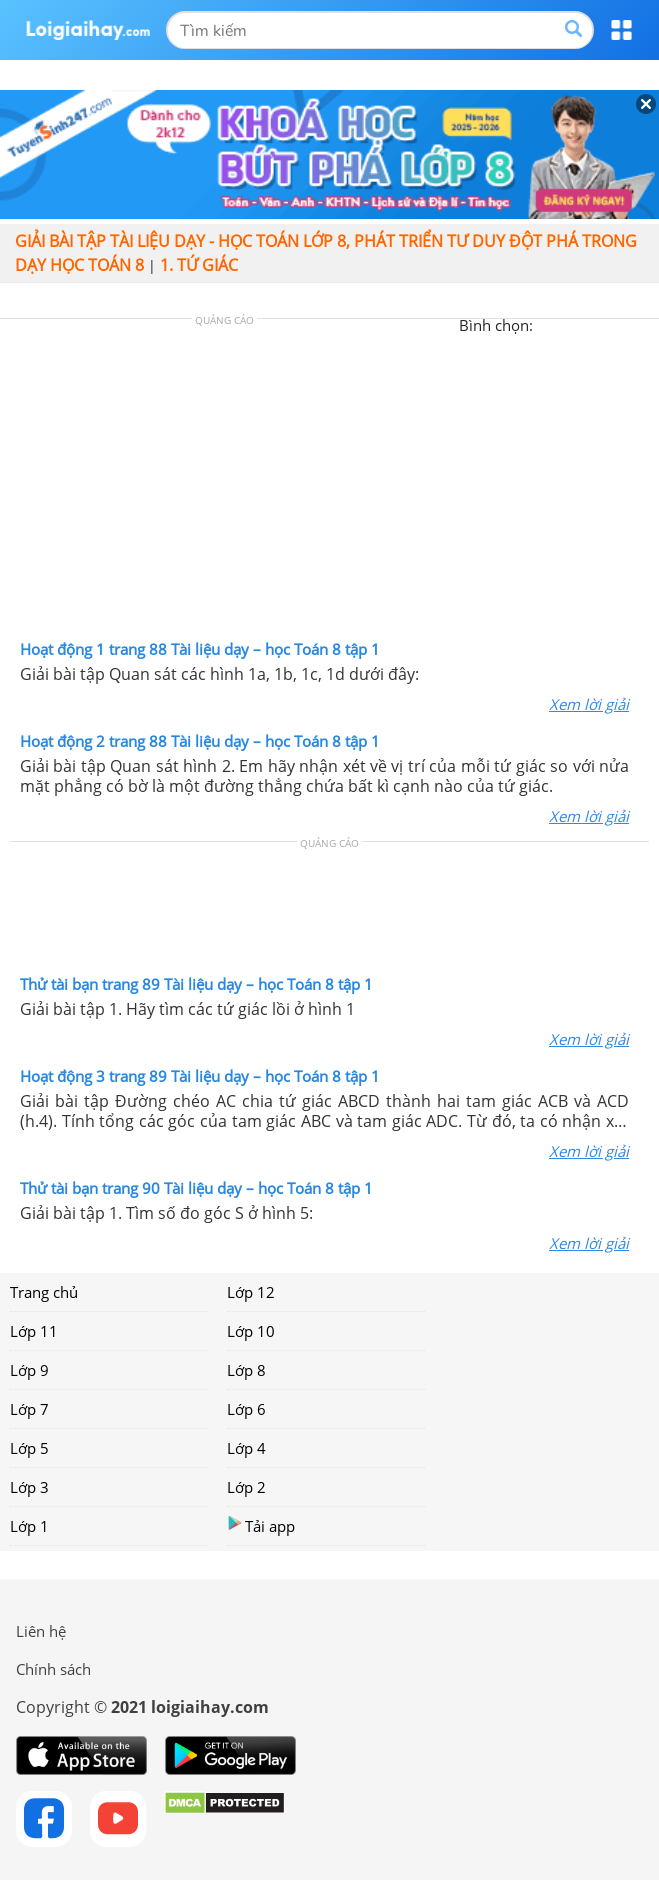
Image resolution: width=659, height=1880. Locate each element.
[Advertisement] (330, 484)
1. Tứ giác (199, 265)
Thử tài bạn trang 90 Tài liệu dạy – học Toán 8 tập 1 (196, 1188)
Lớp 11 (34, 1331)
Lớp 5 (29, 1448)
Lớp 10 (251, 1331)
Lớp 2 (246, 1487)
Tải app (261, 1525)
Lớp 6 (246, 1409)
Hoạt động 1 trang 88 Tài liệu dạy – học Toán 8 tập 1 (200, 649)
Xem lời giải (589, 704)
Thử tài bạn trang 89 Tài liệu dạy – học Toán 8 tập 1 (196, 984)
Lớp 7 (29, 1409)
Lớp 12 (251, 1292)
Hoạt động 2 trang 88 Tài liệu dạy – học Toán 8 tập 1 (200, 741)
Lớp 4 (246, 1448)
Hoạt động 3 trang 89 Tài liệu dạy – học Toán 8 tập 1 (200, 1076)
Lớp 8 (246, 1370)
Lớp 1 (29, 1526)
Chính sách (53, 1669)
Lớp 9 (29, 1370)
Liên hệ (41, 1631)
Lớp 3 (29, 1487)
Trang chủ (44, 1292)
